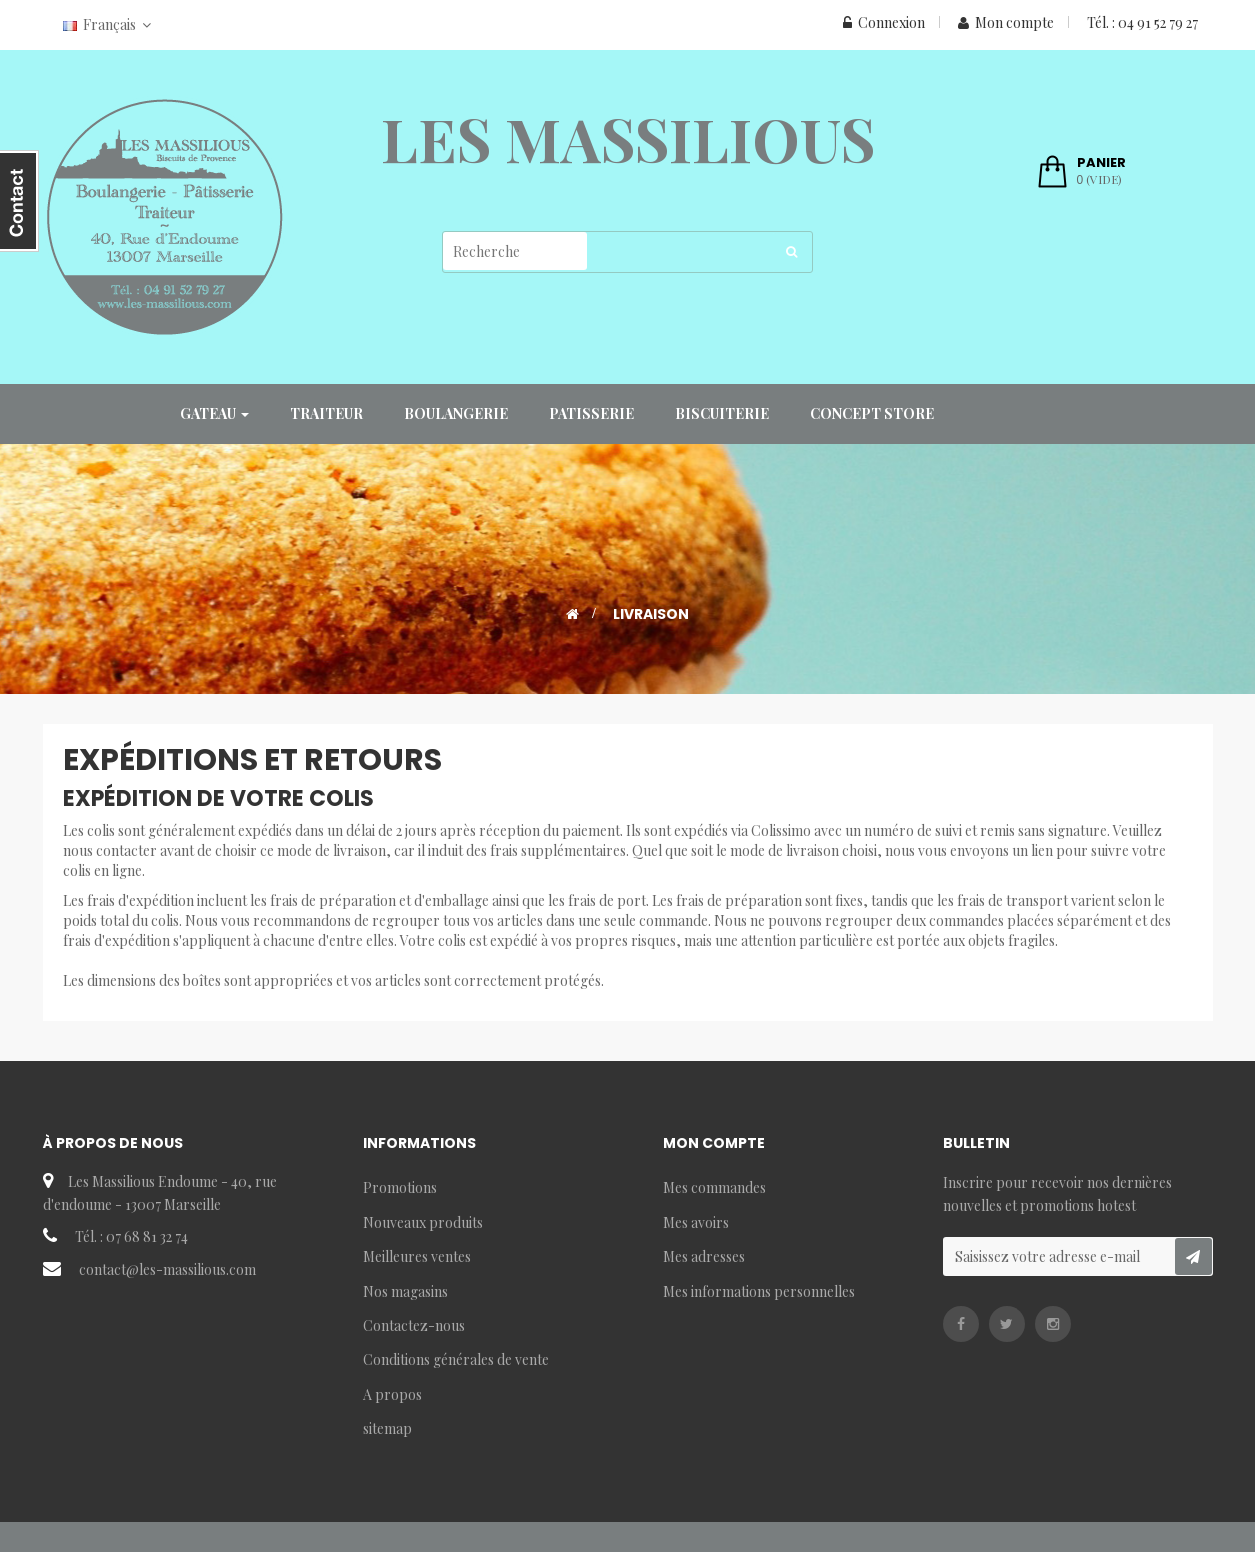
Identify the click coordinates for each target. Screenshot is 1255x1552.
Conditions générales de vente (456, 1359)
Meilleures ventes (417, 1256)
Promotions (400, 1187)
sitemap (387, 1428)
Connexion (884, 22)
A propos (392, 1394)
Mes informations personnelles (759, 1291)
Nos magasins (405, 1291)
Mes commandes (714, 1187)
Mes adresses (704, 1256)
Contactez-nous (414, 1325)
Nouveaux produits (423, 1222)
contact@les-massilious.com (167, 1269)
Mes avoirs (696, 1222)
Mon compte (1006, 22)
